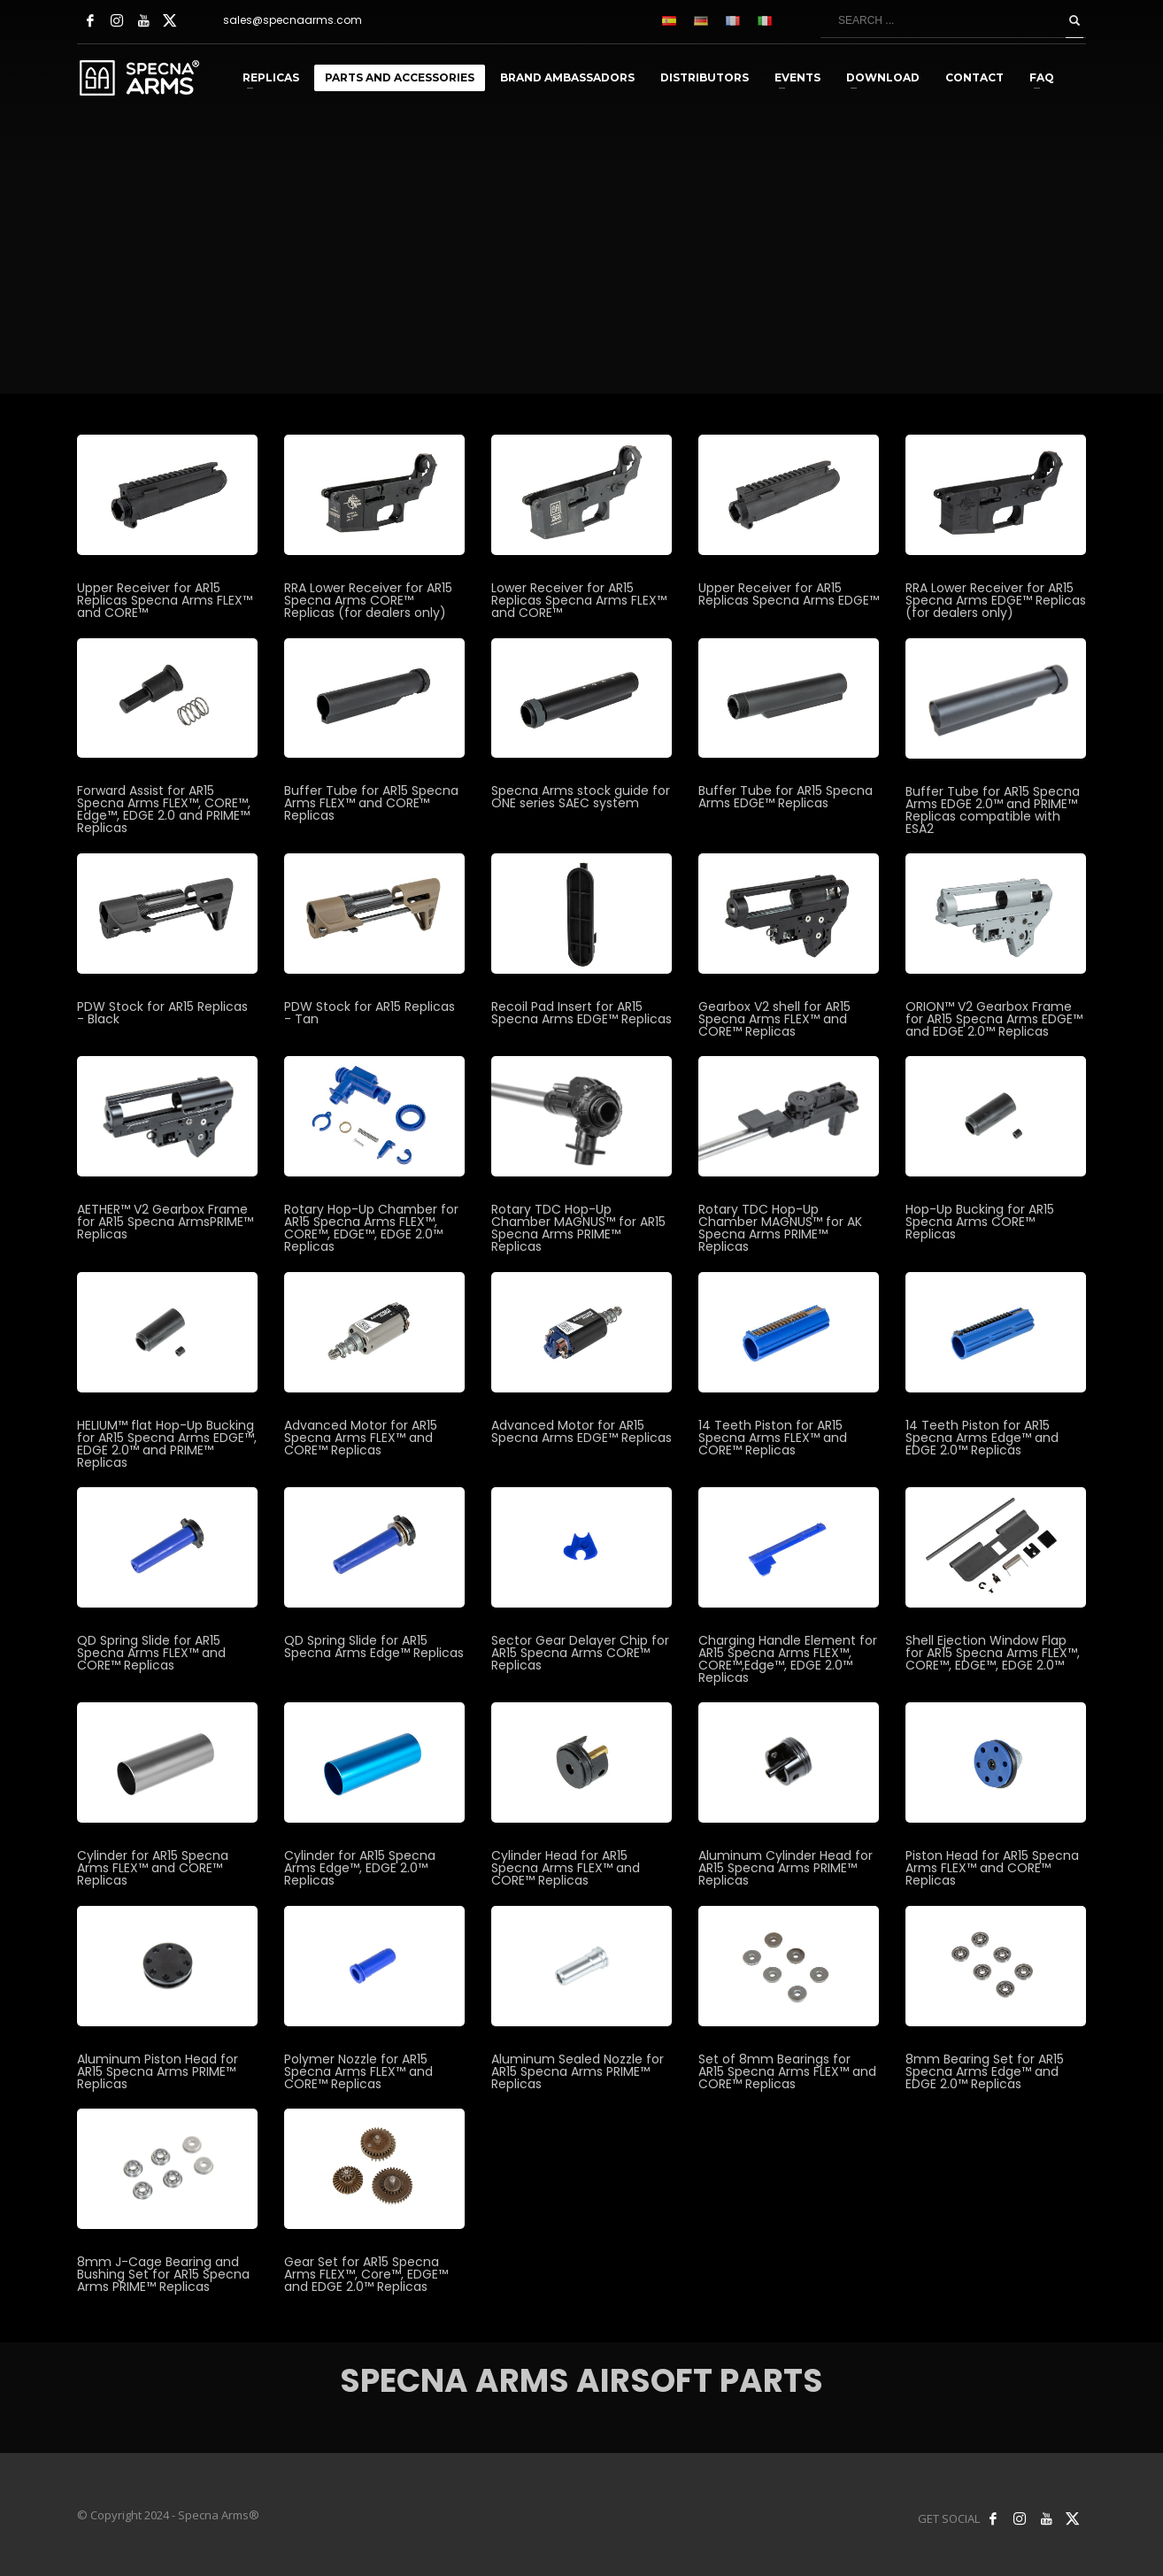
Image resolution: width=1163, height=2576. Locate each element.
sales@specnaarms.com (292, 19)
